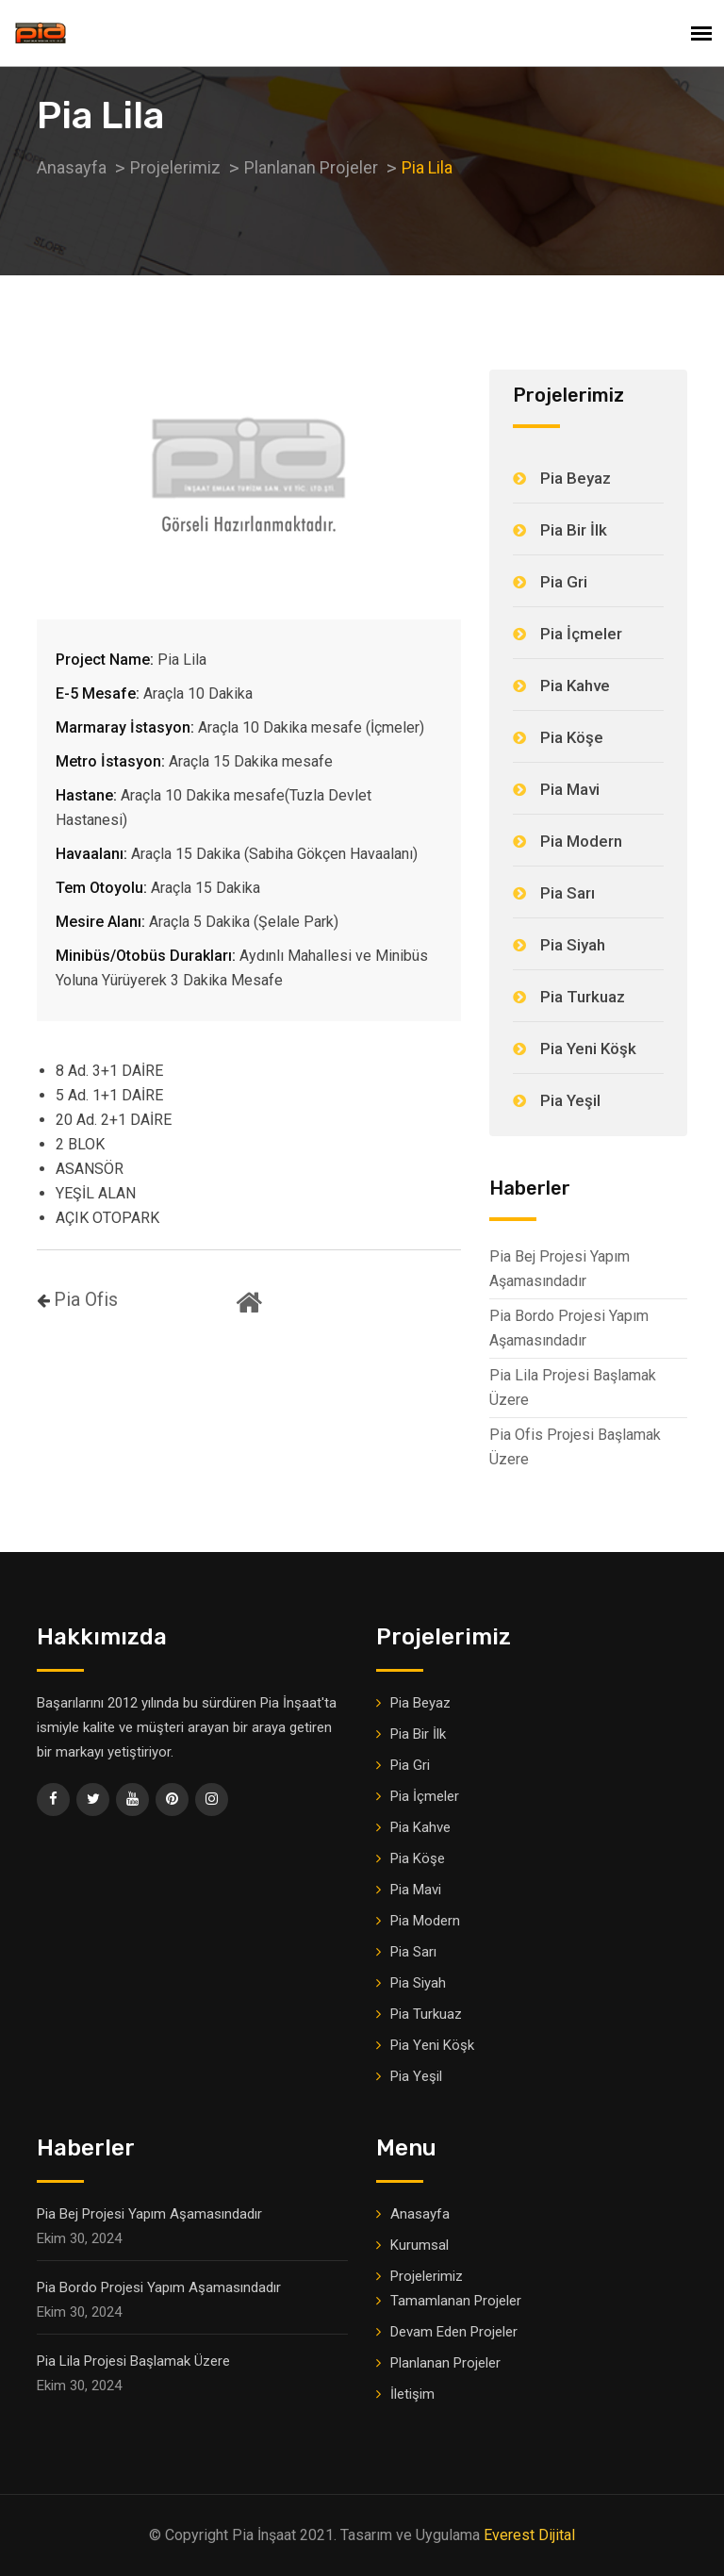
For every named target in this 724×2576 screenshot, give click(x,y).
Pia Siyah (572, 944)
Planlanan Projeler (445, 2362)
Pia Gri (563, 581)
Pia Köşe (571, 737)
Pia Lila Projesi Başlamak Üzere (572, 1387)
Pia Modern (581, 841)
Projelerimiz (426, 2276)
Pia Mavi (570, 789)
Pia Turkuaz (582, 996)
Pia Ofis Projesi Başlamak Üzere (575, 1447)
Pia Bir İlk (573, 529)
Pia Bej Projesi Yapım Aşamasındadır (559, 1268)
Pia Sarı (567, 892)
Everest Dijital (529, 2535)
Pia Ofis (86, 1300)
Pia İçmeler (581, 633)
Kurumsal (419, 2245)
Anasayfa (420, 2213)
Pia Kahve (575, 685)
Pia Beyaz (575, 478)
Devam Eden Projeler (454, 2331)
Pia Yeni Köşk (588, 1048)
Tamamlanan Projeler (455, 2300)
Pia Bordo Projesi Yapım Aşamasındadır (569, 1328)
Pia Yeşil (570, 1100)
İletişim (412, 2394)
